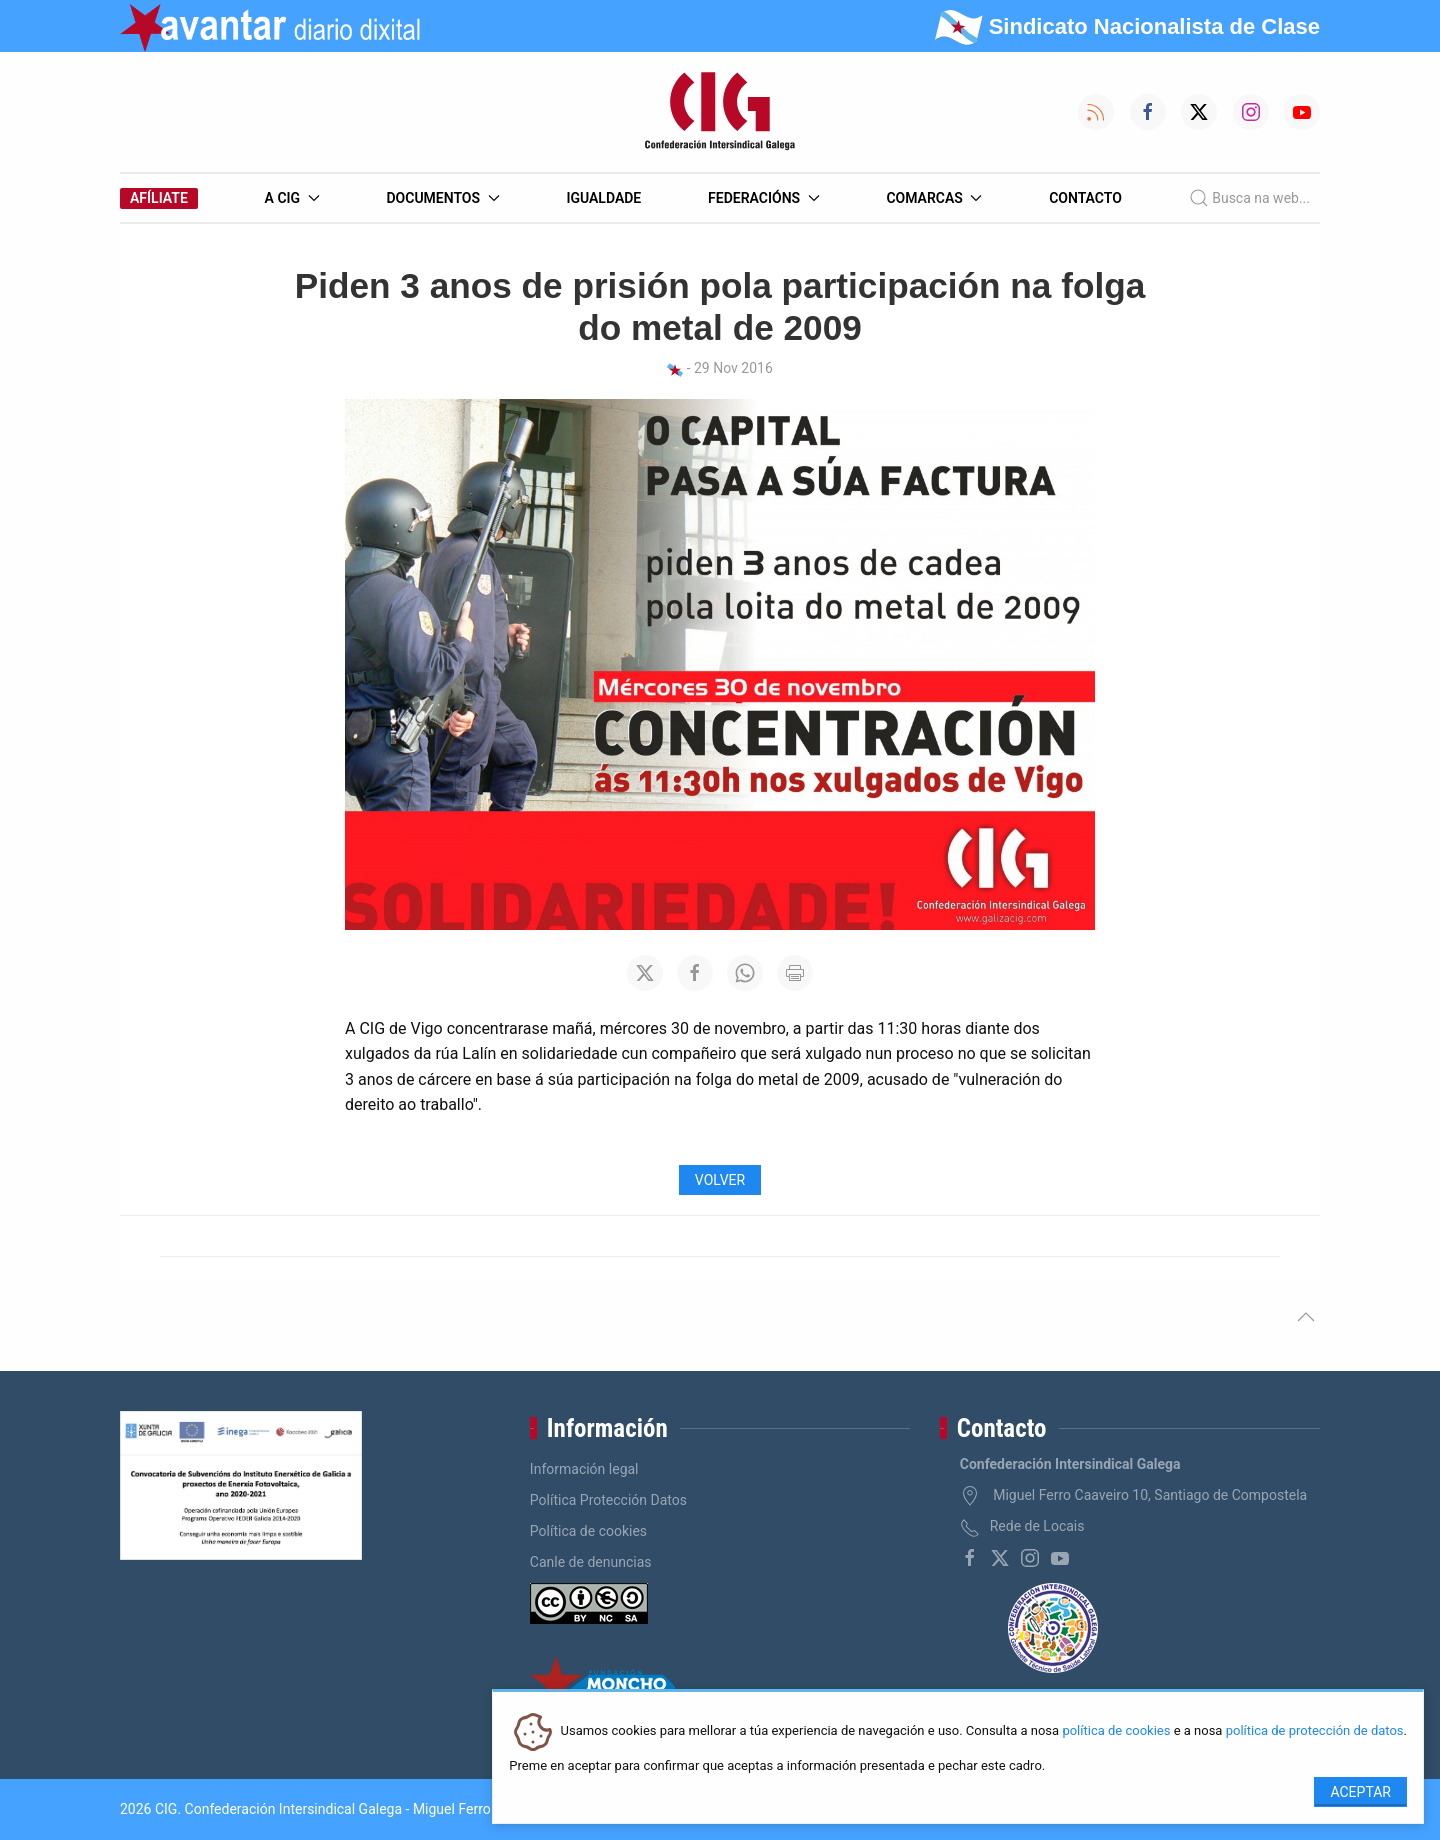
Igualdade (603, 198)
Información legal (584, 1469)
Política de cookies (588, 1531)
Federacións (764, 198)
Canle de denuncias (591, 1562)
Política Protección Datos (608, 1500)
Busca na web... (1249, 198)
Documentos (442, 198)
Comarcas (934, 198)
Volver (720, 1180)
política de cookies (1116, 1731)
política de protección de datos (1315, 1731)
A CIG (292, 198)
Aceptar (1360, 1792)
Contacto (1085, 198)
